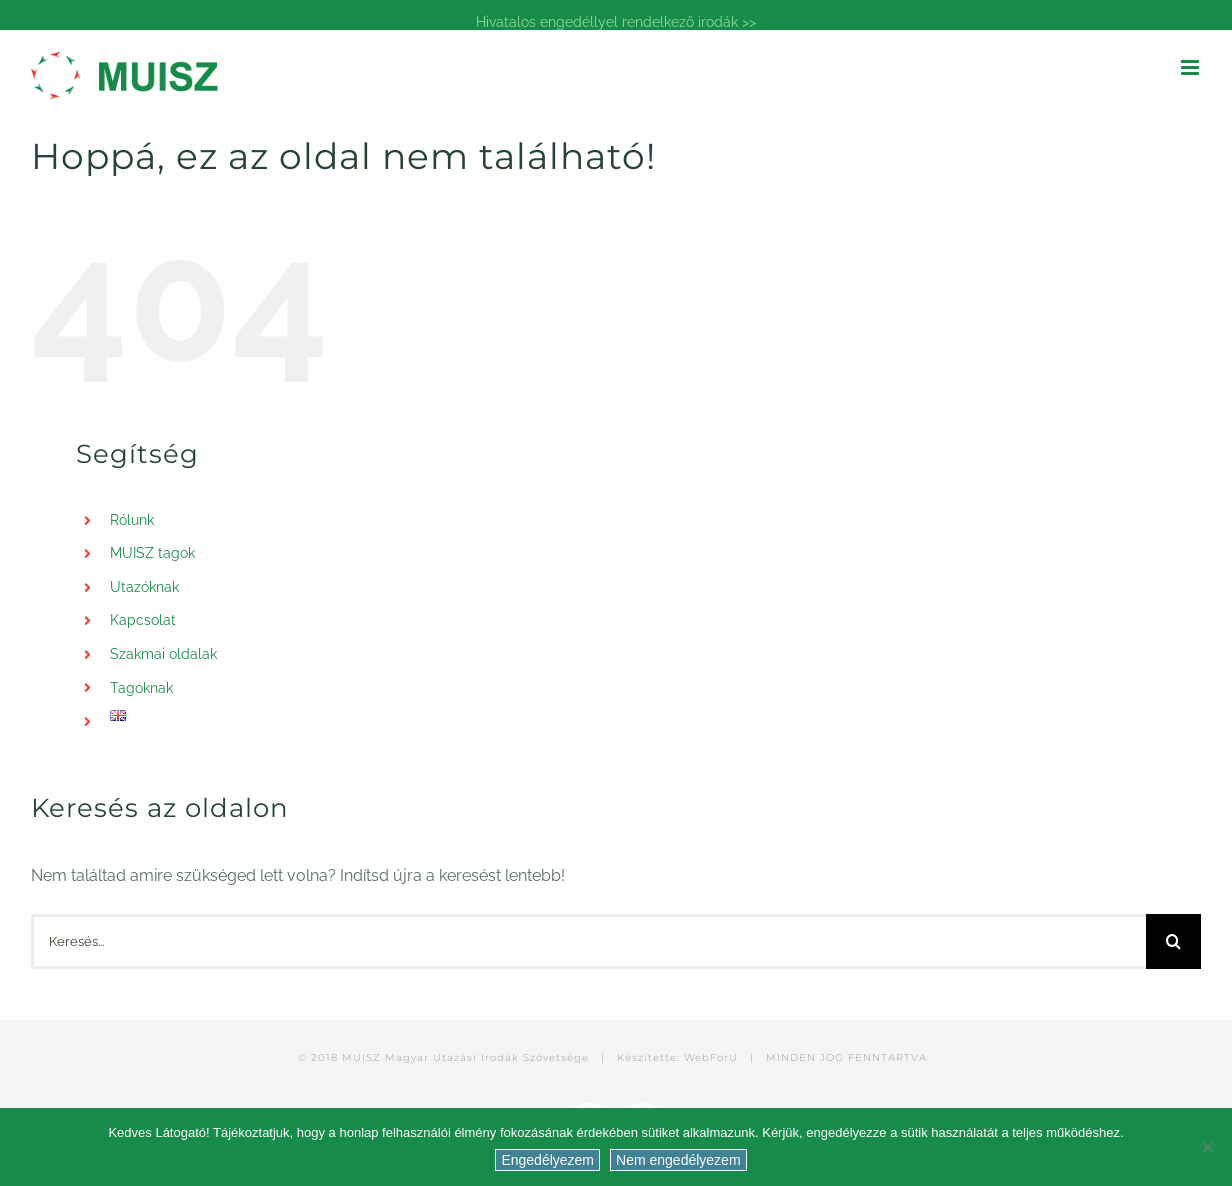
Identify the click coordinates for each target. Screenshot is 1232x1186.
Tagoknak (141, 688)
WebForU (711, 1057)
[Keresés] (1173, 941)
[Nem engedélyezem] (1207, 1147)
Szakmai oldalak (163, 654)
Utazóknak (144, 587)
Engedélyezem (547, 1160)
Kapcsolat (143, 620)
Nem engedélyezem (678, 1160)
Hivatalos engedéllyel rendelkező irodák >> (616, 22)
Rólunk (132, 520)
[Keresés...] (588, 941)
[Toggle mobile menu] (1191, 67)
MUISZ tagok (152, 553)
